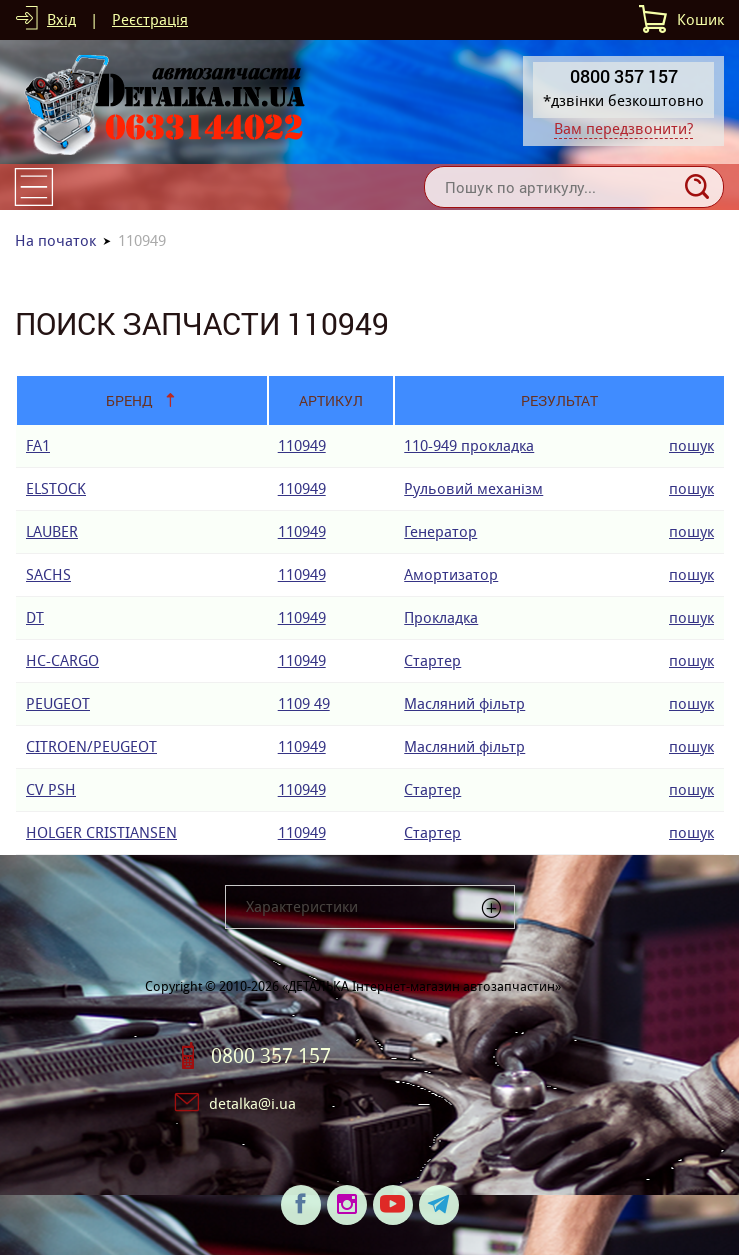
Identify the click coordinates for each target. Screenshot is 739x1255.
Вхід (61, 19)
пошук (691, 445)
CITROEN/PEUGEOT (91, 746)
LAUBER (52, 531)
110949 (302, 445)
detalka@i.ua (252, 1103)
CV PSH (51, 789)
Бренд (129, 400)
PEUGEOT (58, 703)
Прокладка (441, 617)
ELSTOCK (56, 488)
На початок (55, 240)
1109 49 (304, 703)
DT (35, 617)
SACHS (48, 574)
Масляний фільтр (464, 703)
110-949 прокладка (469, 445)
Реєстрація (150, 19)
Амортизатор (451, 574)
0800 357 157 (271, 1056)
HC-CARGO (62, 660)
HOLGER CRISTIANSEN (101, 832)
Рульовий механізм (473, 488)
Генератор (440, 531)
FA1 (38, 445)
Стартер (432, 660)
